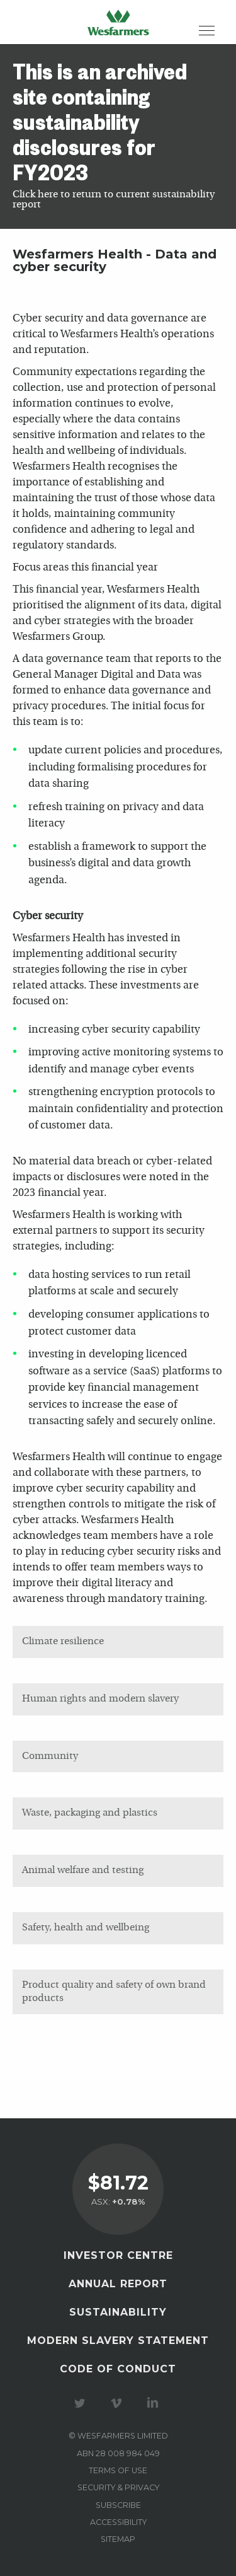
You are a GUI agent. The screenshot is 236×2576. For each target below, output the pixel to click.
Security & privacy (118, 2487)
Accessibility (118, 2522)
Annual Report (118, 2284)
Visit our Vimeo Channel (118, 2403)
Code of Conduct (118, 2369)
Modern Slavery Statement (118, 2341)
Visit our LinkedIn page (154, 2403)
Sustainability (118, 2312)
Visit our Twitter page (81, 2403)
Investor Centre (118, 2255)
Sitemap (118, 2539)
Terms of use (118, 2470)
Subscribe (118, 2505)
